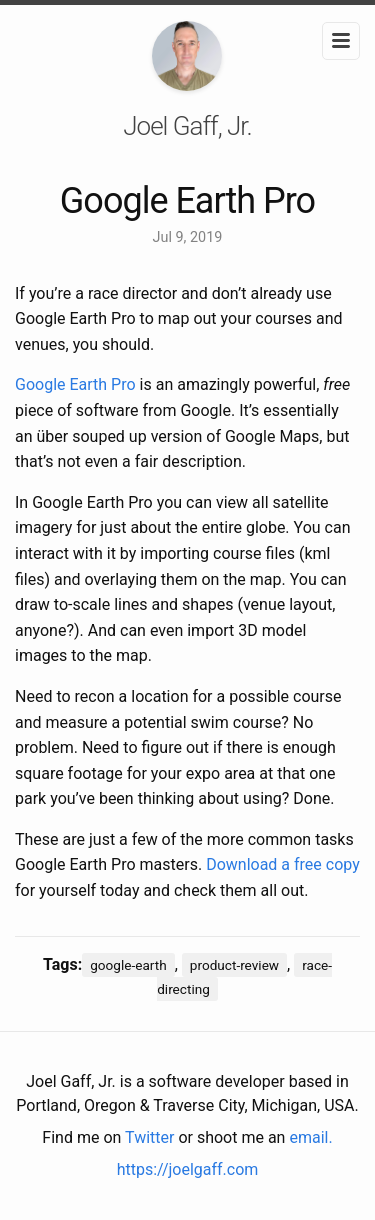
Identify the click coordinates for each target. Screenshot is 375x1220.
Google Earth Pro (75, 384)
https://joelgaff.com (188, 1169)
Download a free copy (283, 864)
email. (310, 1137)
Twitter (149, 1137)
